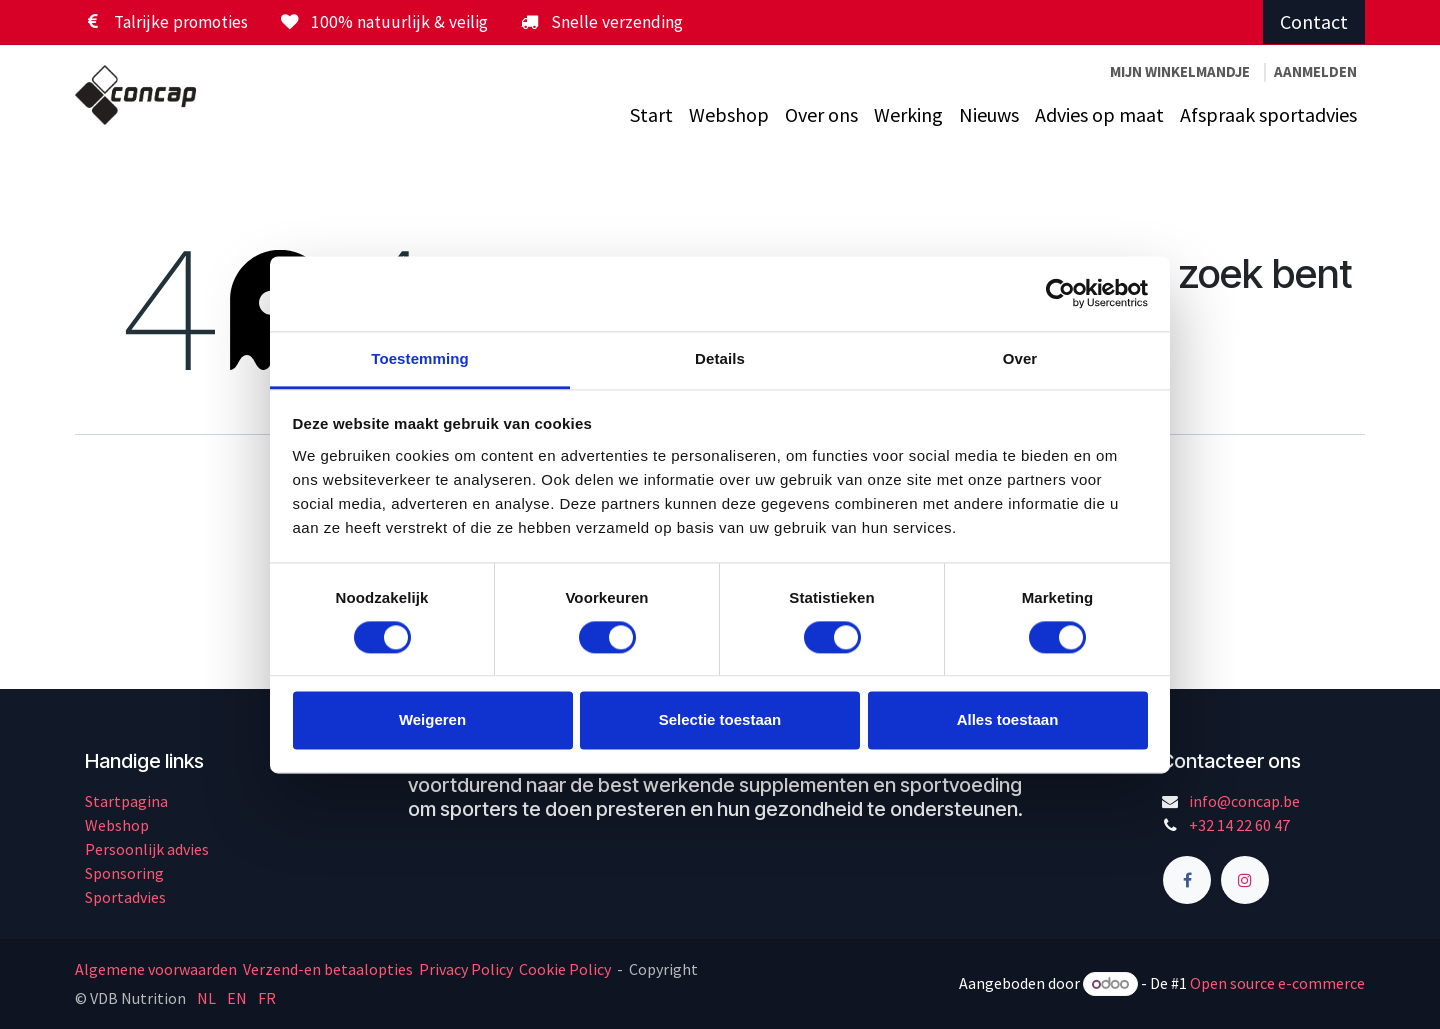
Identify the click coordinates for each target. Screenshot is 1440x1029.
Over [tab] (1020, 358)
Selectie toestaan (720, 720)
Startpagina (126, 801)
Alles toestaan (1008, 720)
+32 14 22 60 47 (1239, 825)
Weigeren (432, 720)
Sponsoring (124, 873)
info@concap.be (1244, 801)
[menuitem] (651, 115)
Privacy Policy (466, 969)
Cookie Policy (565, 969)
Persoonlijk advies (147, 849)
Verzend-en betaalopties (328, 969)
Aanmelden (1315, 71)
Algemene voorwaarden (157, 969)
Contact (1314, 21)
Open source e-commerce (1277, 983)
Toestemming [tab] (420, 358)
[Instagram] (1245, 880)
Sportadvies (125, 897)
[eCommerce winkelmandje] (1180, 72)
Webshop (117, 825)
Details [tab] (720, 358)
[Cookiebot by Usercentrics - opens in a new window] (1060, 293)
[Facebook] (1187, 880)
